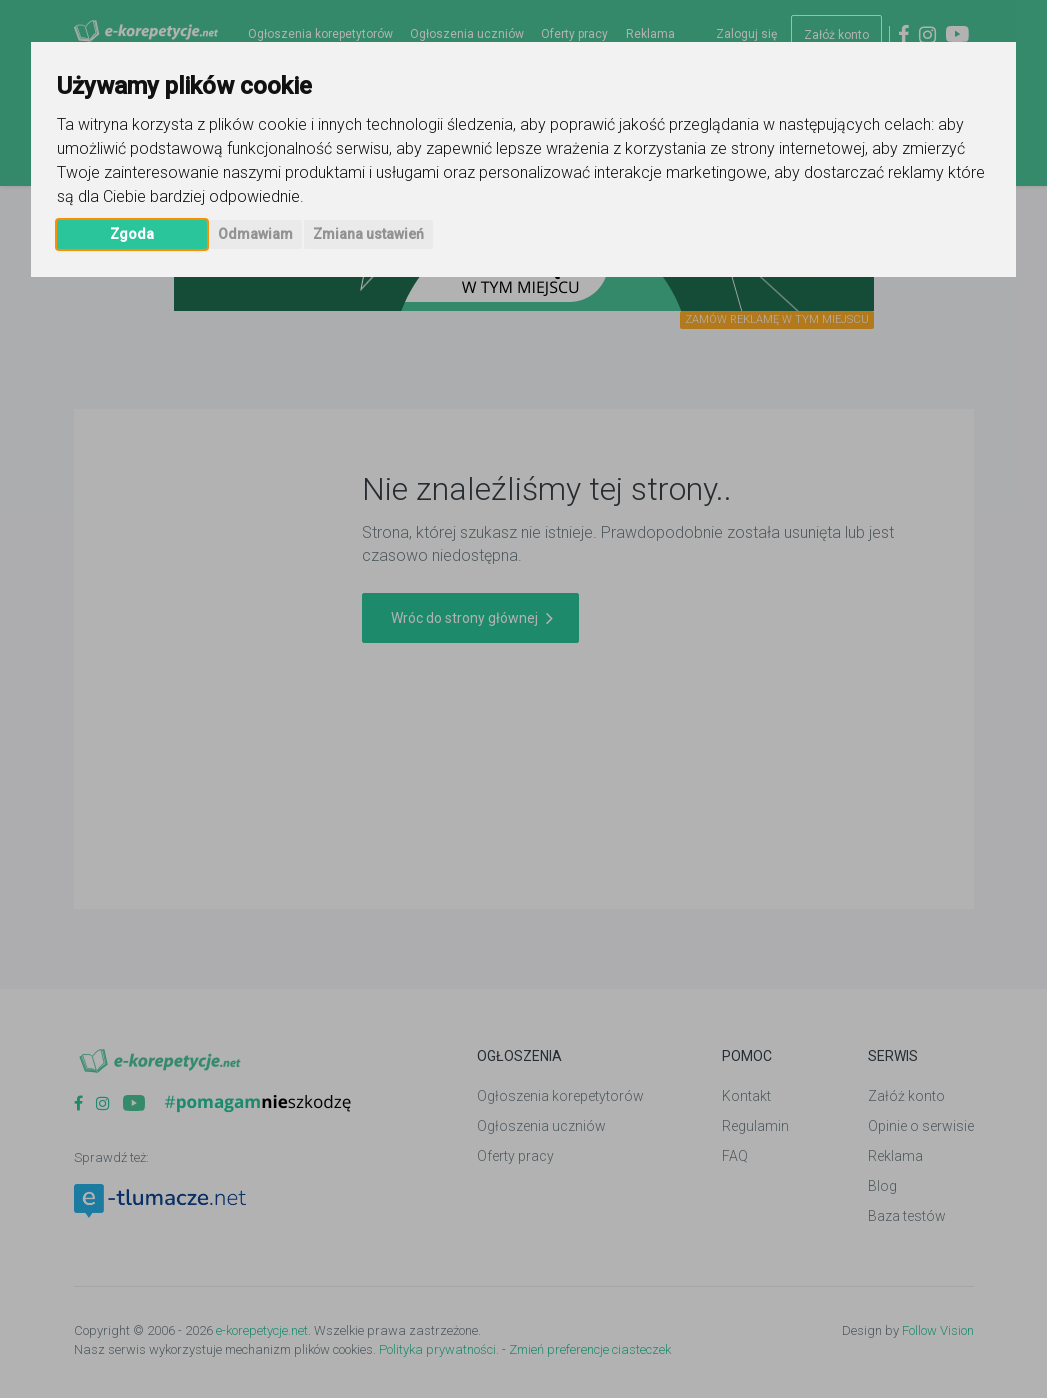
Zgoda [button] (132, 234)
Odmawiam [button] (255, 234)
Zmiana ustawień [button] (368, 234)
